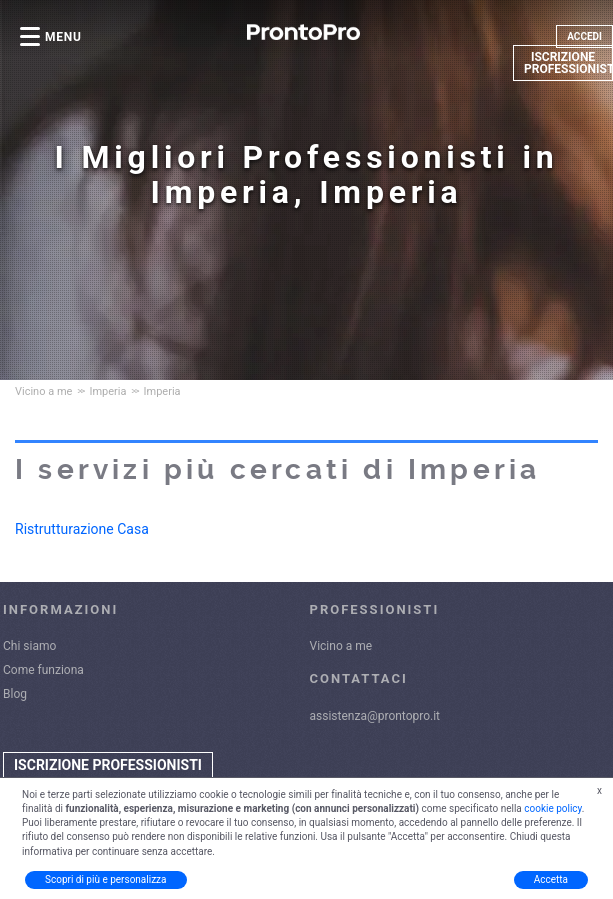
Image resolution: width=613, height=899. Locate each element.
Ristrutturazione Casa (82, 529)
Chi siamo (29, 646)
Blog (15, 694)
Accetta (551, 879)
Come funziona (43, 670)
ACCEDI (584, 36)
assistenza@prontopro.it (375, 716)
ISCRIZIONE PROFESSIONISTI (568, 63)
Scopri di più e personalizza (106, 879)
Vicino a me (341, 646)
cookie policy (553, 808)
